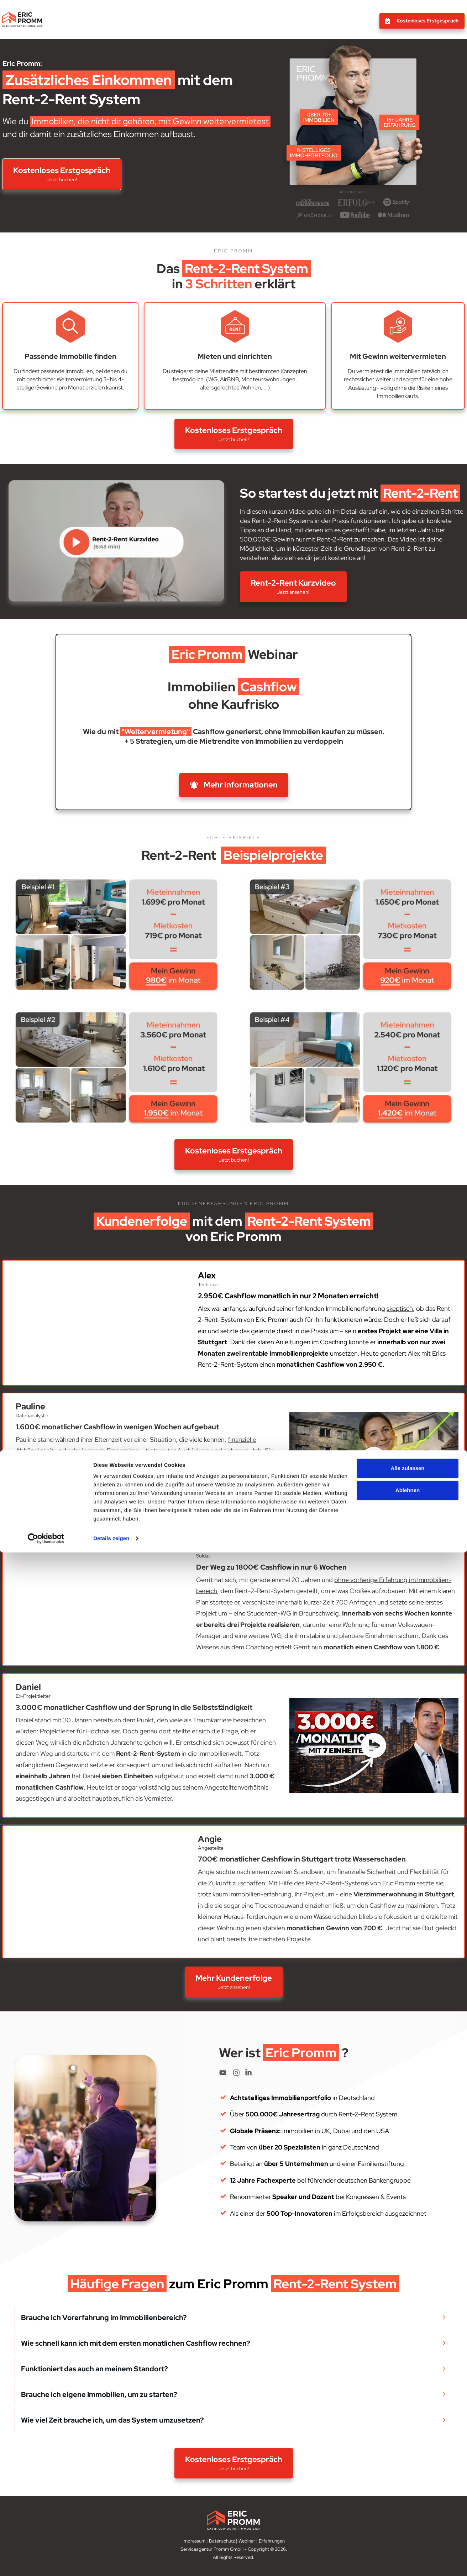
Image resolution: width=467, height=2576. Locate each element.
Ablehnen (407, 2513)
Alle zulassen (407, 2492)
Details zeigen (111, 2562)
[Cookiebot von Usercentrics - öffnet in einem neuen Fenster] (46, 2562)
